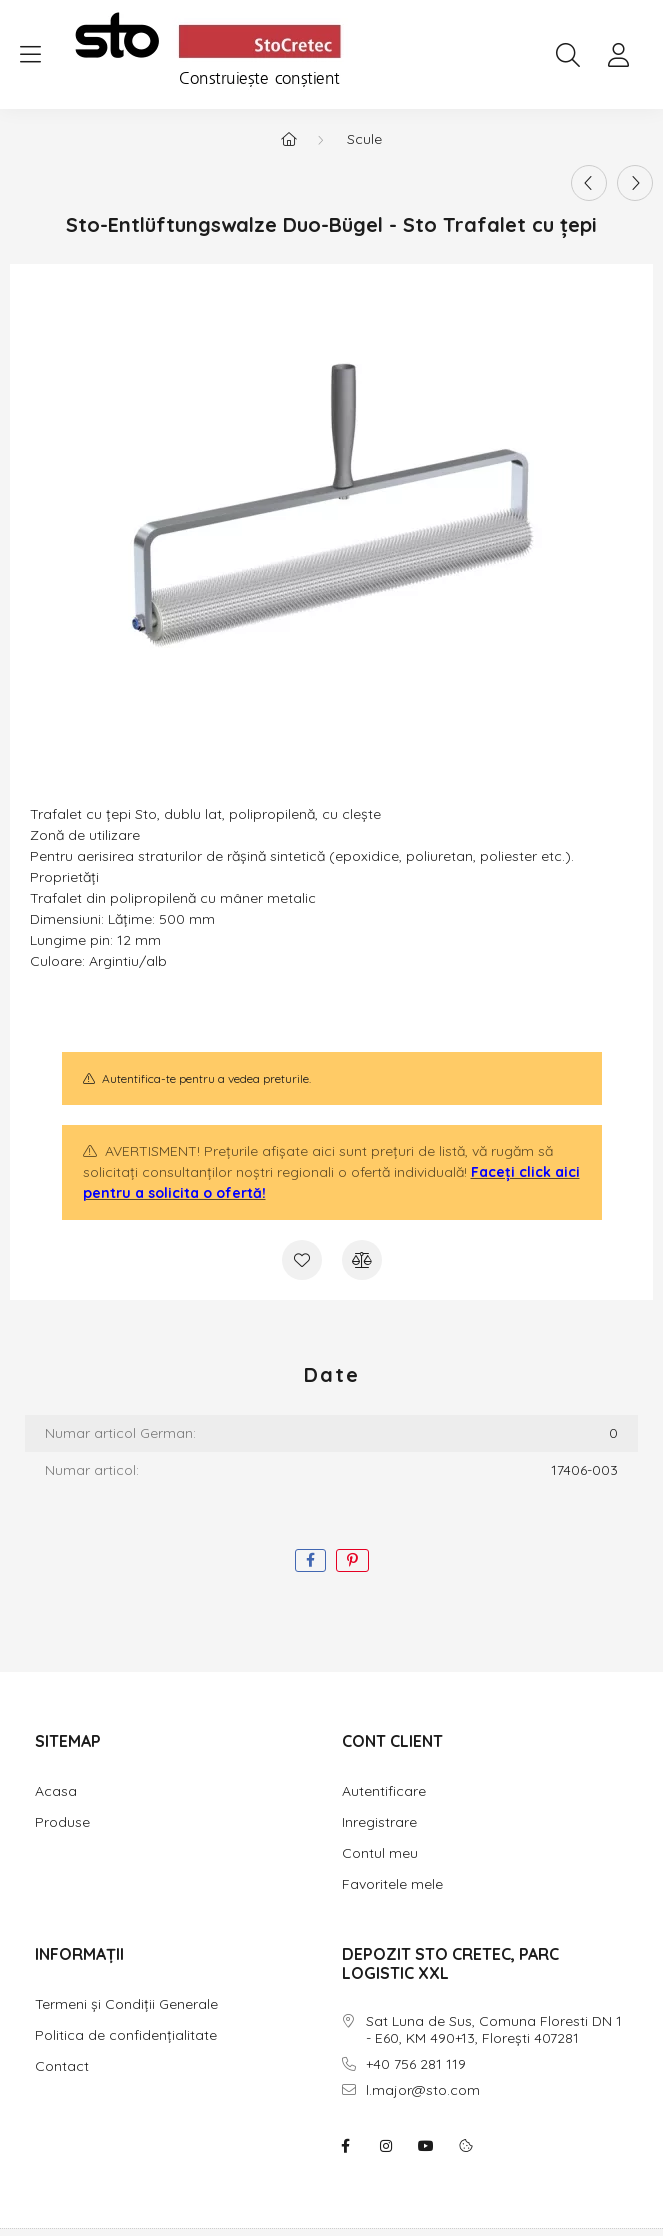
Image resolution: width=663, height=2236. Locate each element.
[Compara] (362, 1260)
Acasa (56, 1791)
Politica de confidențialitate (126, 2035)
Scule (364, 139)
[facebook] (310, 1560)
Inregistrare (379, 1822)
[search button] (568, 55)
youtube (426, 2146)
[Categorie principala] (289, 139)
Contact (62, 2066)
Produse (62, 1822)
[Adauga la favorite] (302, 1260)
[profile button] (618, 55)
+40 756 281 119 (416, 2064)
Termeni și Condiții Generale (126, 2004)
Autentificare (384, 1791)
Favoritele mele (392, 1884)
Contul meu (380, 1853)
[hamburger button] (30, 55)
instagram (386, 2146)
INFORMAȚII (79, 1954)
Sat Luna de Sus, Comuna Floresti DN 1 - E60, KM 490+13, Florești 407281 (494, 2030)
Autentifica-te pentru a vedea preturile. (206, 1078)
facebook (346, 2146)
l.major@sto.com (423, 2090)
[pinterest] (352, 1560)
